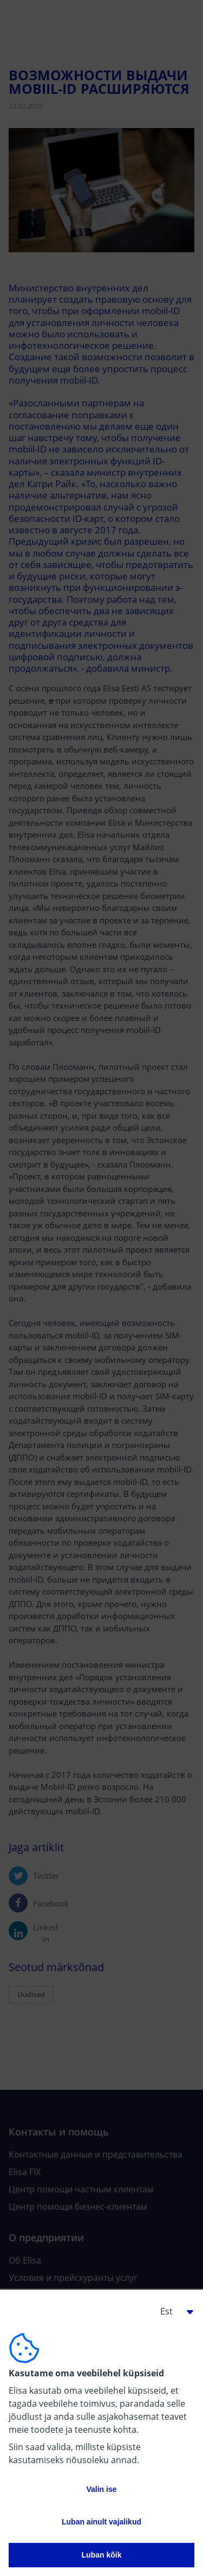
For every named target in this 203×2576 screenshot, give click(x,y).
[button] (172, 2311)
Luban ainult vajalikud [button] (101, 2521)
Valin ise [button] (101, 2489)
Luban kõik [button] (102, 2555)
